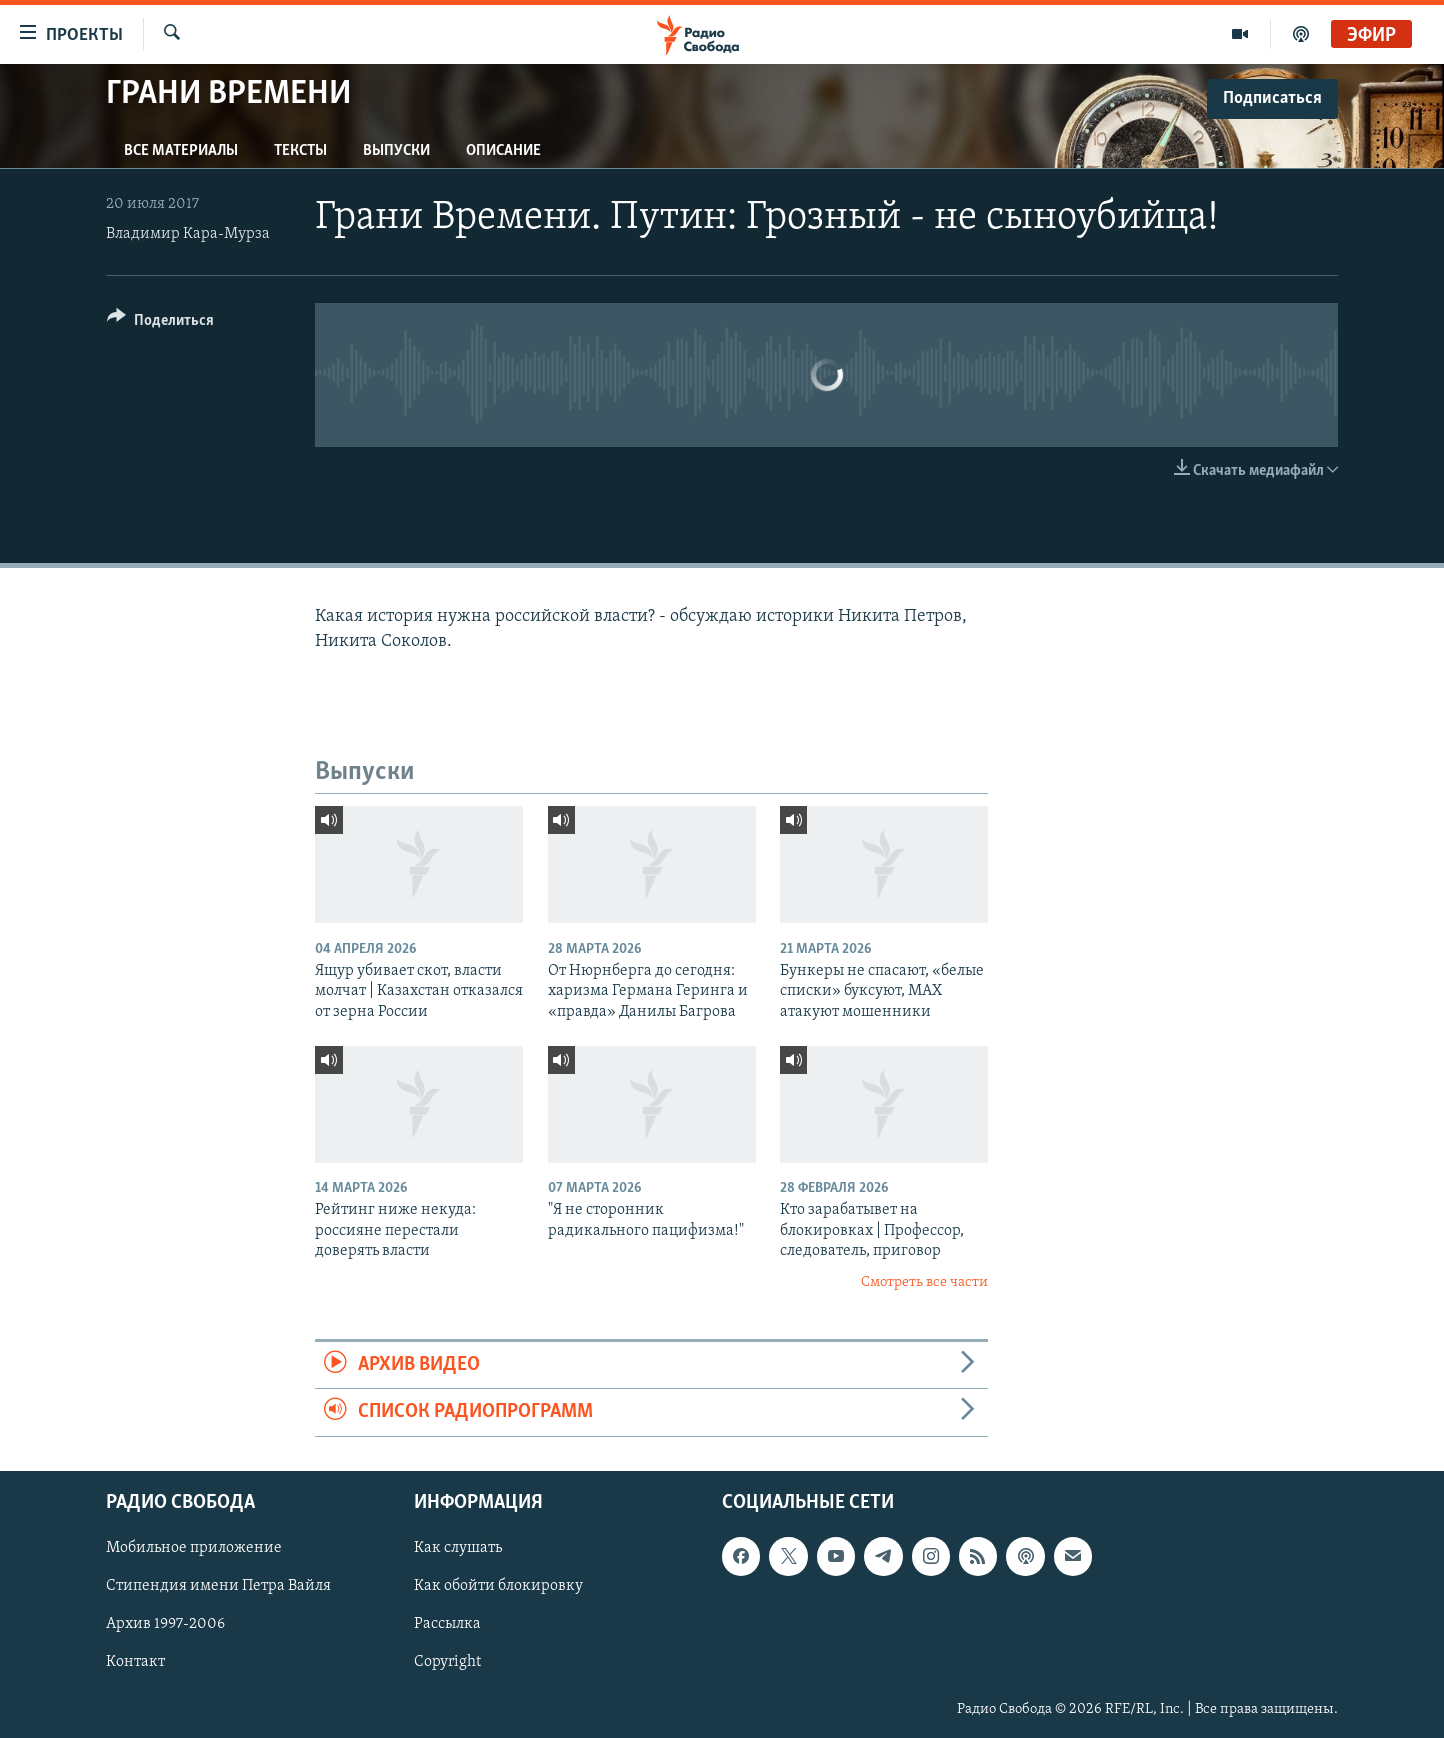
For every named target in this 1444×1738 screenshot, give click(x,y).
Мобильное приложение (194, 1548)
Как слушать (458, 1548)
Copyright (447, 1662)
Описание (503, 151)
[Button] (160, 323)
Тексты (300, 151)
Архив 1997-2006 (165, 1624)
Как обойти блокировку (498, 1586)
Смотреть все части (924, 1282)
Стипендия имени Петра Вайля (218, 1586)
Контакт (135, 1662)
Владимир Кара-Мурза (188, 234)
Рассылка (447, 1624)
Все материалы (181, 151)
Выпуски (396, 151)
